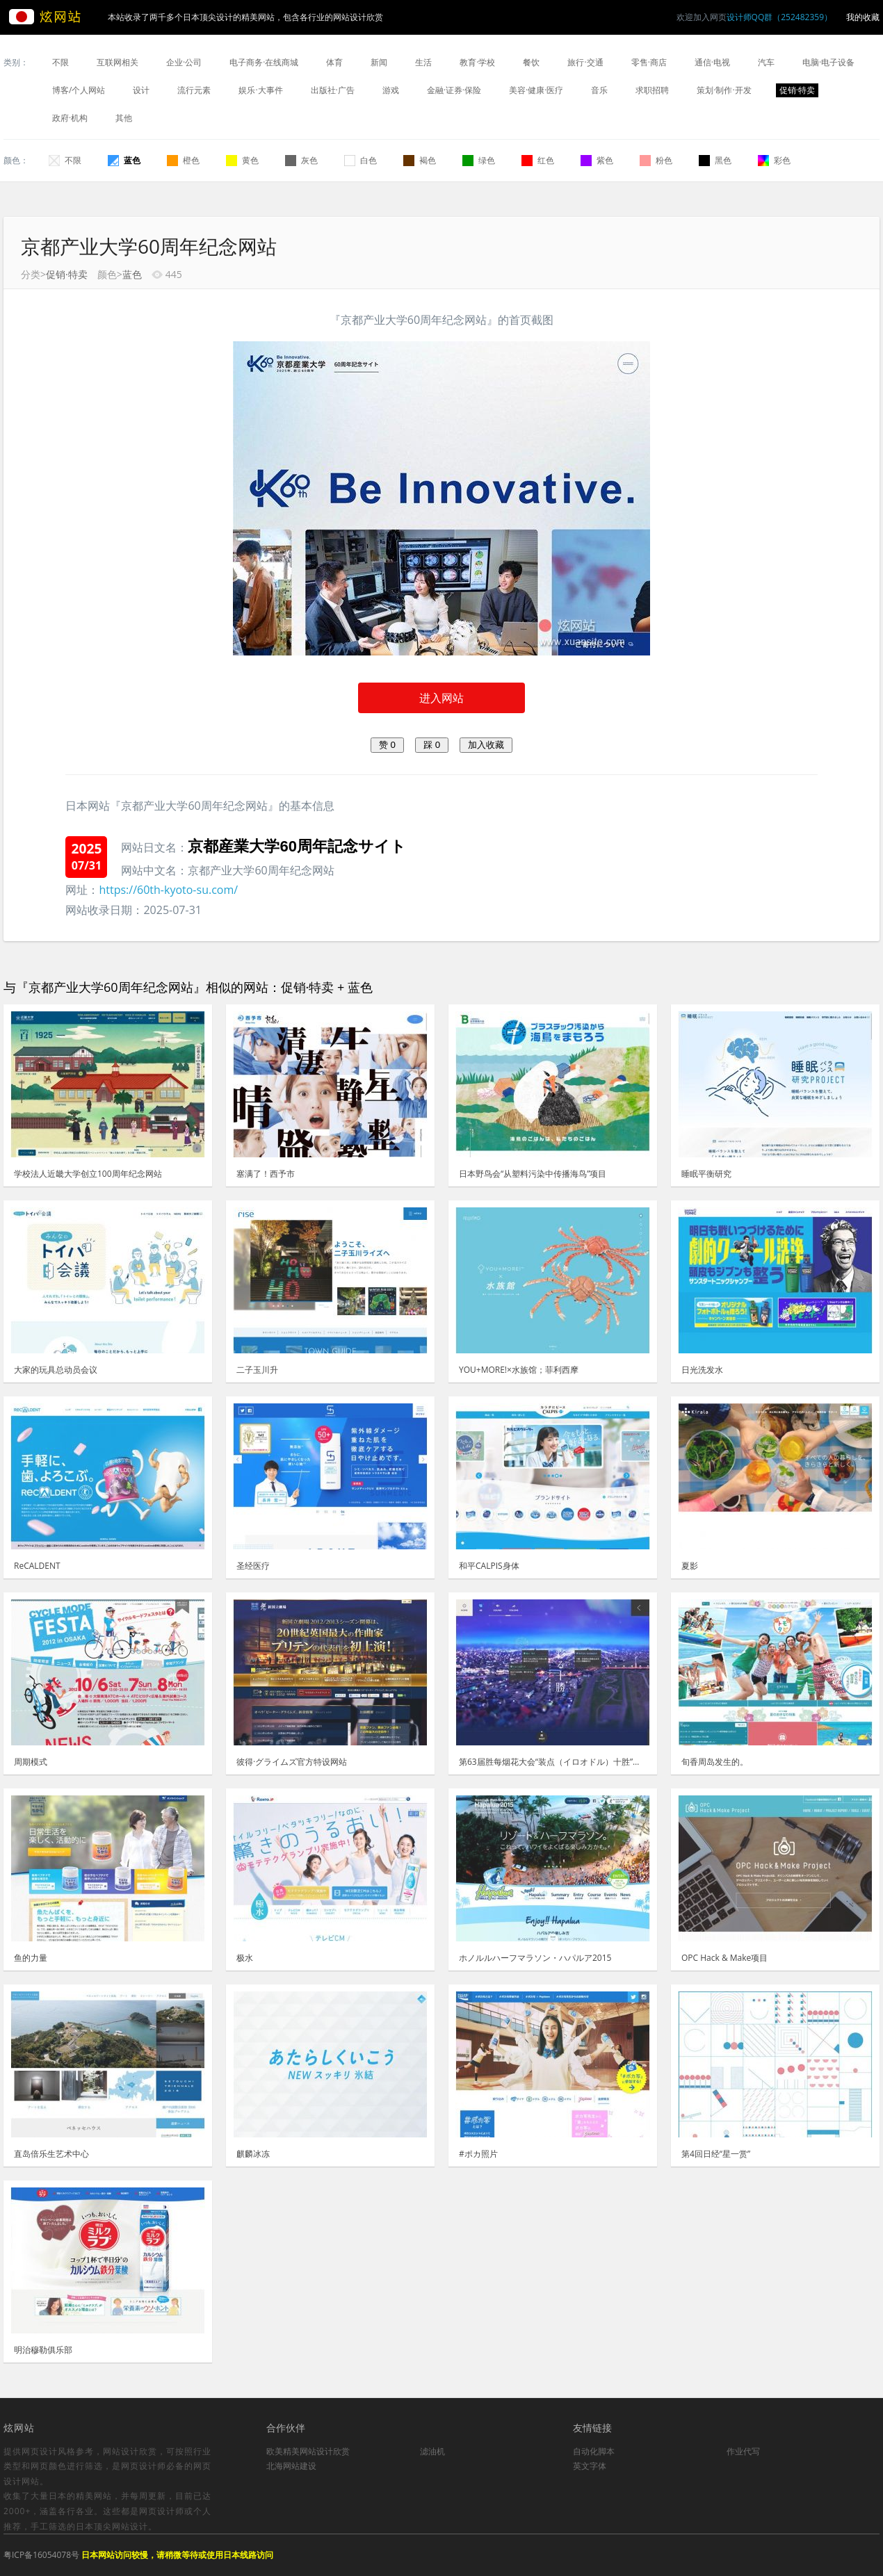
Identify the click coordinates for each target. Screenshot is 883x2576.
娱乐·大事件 (260, 90)
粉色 (656, 160)
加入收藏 (486, 745)
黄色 (242, 160)
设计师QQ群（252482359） (779, 17)
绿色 (478, 160)
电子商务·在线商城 (263, 62)
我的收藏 (863, 17)
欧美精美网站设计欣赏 (308, 2451)
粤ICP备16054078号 (41, 2555)
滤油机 (432, 2451)
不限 (60, 62)
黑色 (715, 160)
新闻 (379, 62)
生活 (423, 62)
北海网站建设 (291, 2466)
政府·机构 (70, 118)
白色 (360, 160)
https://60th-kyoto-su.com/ (168, 889)
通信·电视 (712, 62)
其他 (123, 118)
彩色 (774, 160)
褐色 (419, 160)
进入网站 (441, 698)
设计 (141, 90)
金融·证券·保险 (454, 90)
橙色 (183, 160)
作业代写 (743, 2451)
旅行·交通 (585, 62)
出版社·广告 (333, 90)
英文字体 (589, 2466)
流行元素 (194, 90)
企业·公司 (184, 62)
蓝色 (124, 160)
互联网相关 (117, 62)
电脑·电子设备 (828, 62)
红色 (537, 160)
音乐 (599, 90)
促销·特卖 (797, 90)
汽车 (766, 62)
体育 (334, 62)
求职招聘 (652, 90)
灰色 (301, 160)
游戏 (390, 90)
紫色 (597, 160)
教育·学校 (477, 62)
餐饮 (531, 62)
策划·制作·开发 (724, 90)
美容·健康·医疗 (536, 90)
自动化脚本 (594, 2451)
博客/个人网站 (78, 90)
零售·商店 (649, 62)
